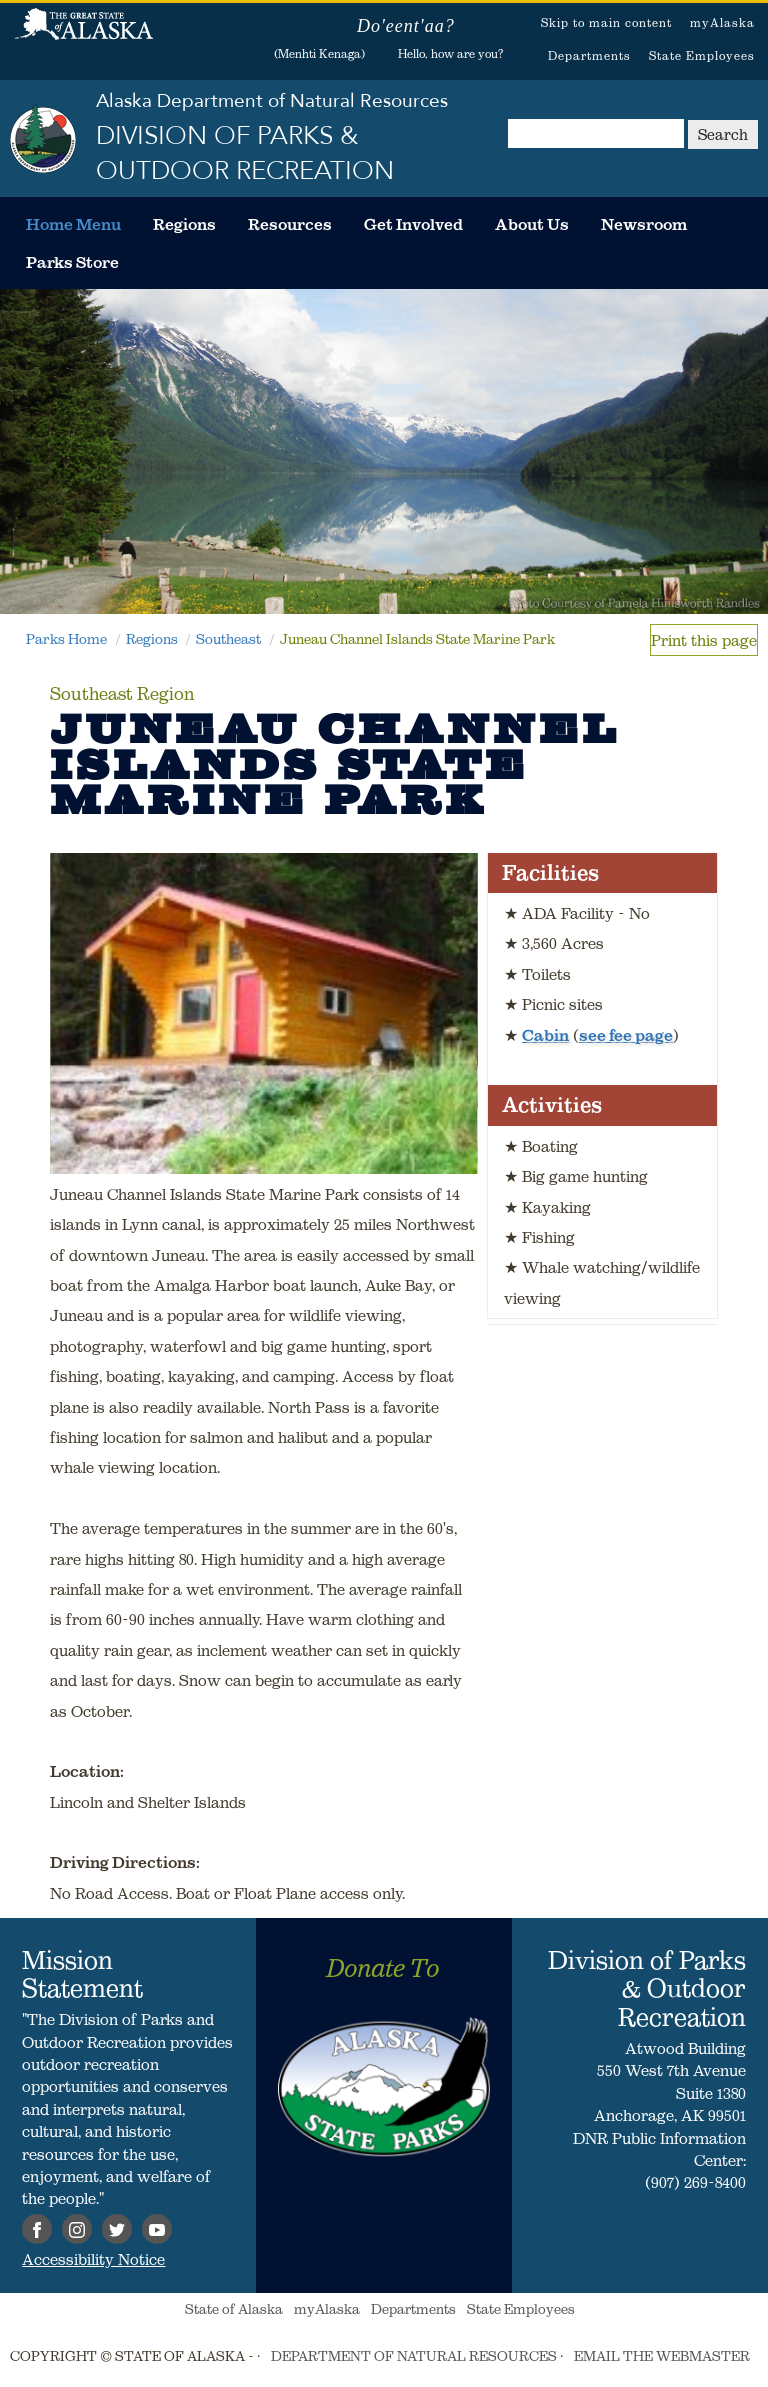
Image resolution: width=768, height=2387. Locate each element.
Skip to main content (606, 22)
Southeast (228, 639)
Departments (589, 55)
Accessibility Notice (93, 2259)
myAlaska (722, 22)
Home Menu (73, 224)
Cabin (545, 1035)
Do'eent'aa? (406, 26)
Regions (184, 224)
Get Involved (413, 224)
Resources (290, 224)
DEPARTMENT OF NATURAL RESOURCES (414, 2356)
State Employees (702, 55)
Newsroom (644, 224)
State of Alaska (84, 35)
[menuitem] (73, 224)
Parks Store (72, 262)
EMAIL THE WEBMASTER (662, 2356)
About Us (532, 224)
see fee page (626, 1035)
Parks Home (66, 639)
